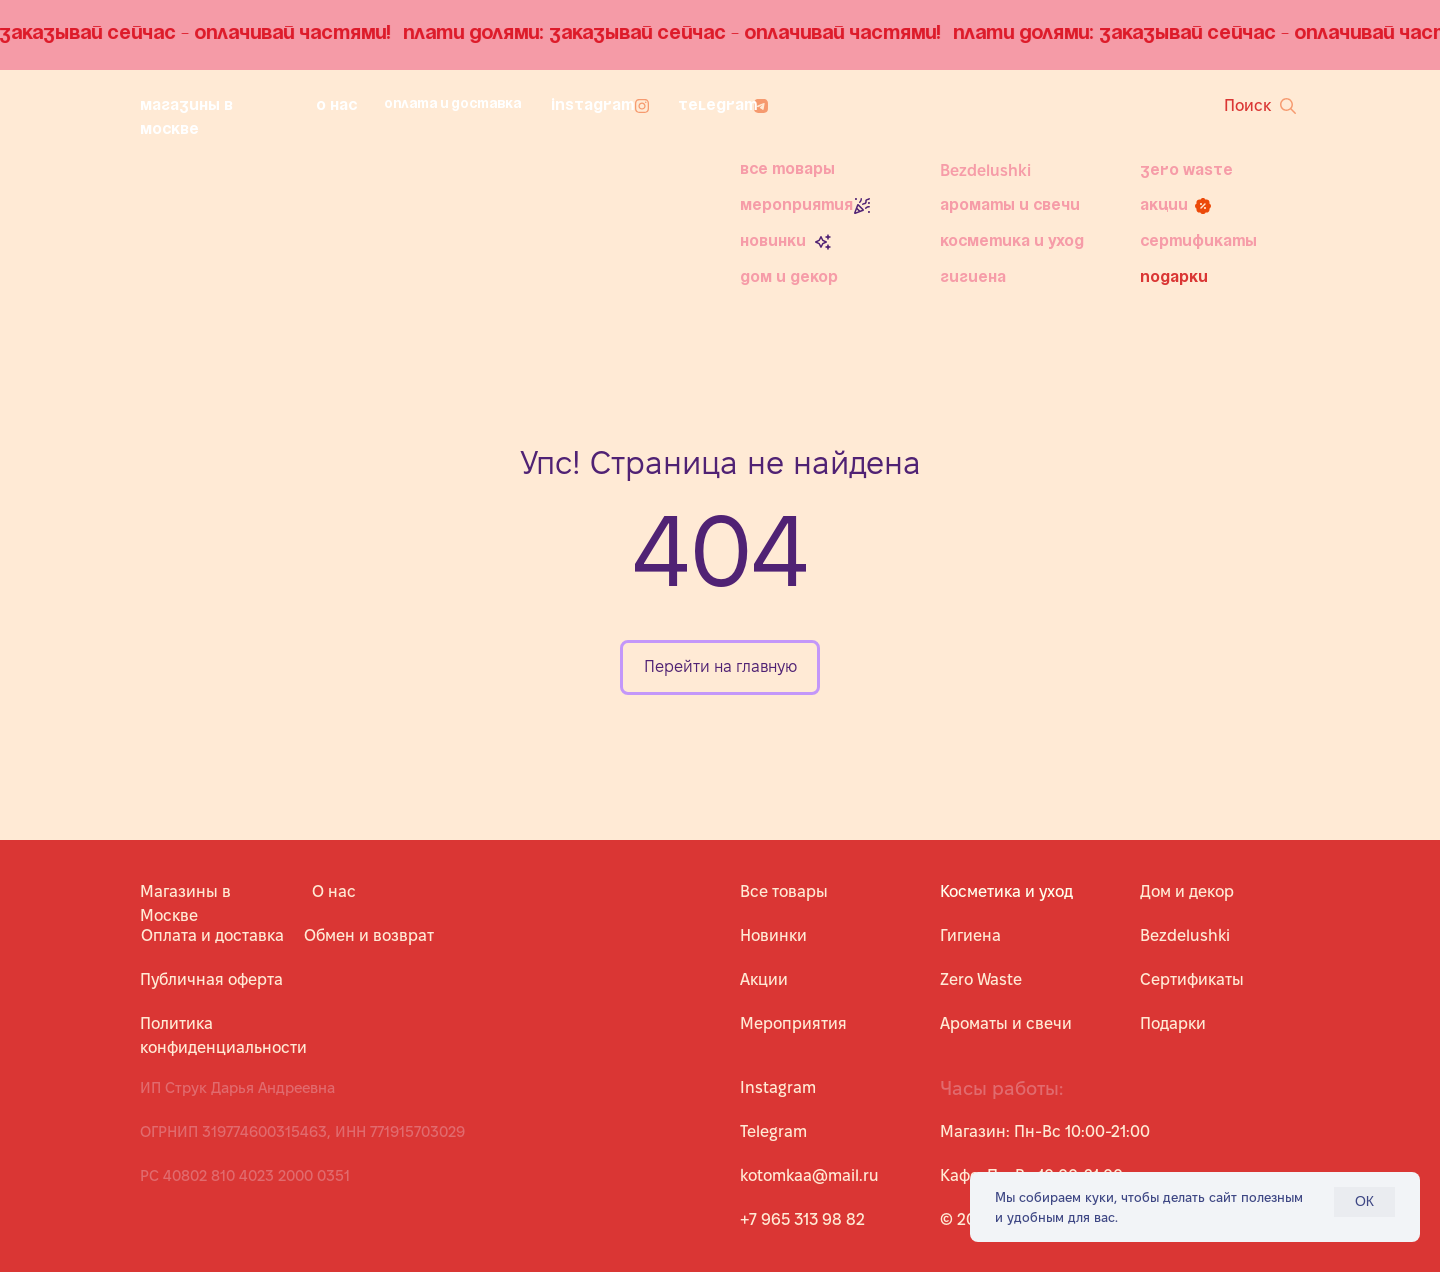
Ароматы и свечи (1010, 206)
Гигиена (973, 278)
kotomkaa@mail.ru (809, 1175)
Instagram (592, 106)
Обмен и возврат (369, 935)
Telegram (717, 106)
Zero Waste (1186, 171)
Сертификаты (1198, 242)
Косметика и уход (1012, 242)
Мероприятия (796, 206)
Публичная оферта (211, 979)
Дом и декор (789, 278)
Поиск (1247, 105)
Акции (1164, 206)
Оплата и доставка (452, 104)
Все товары (787, 170)
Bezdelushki (985, 170)
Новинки (773, 242)
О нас (336, 106)
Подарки (1174, 278)
